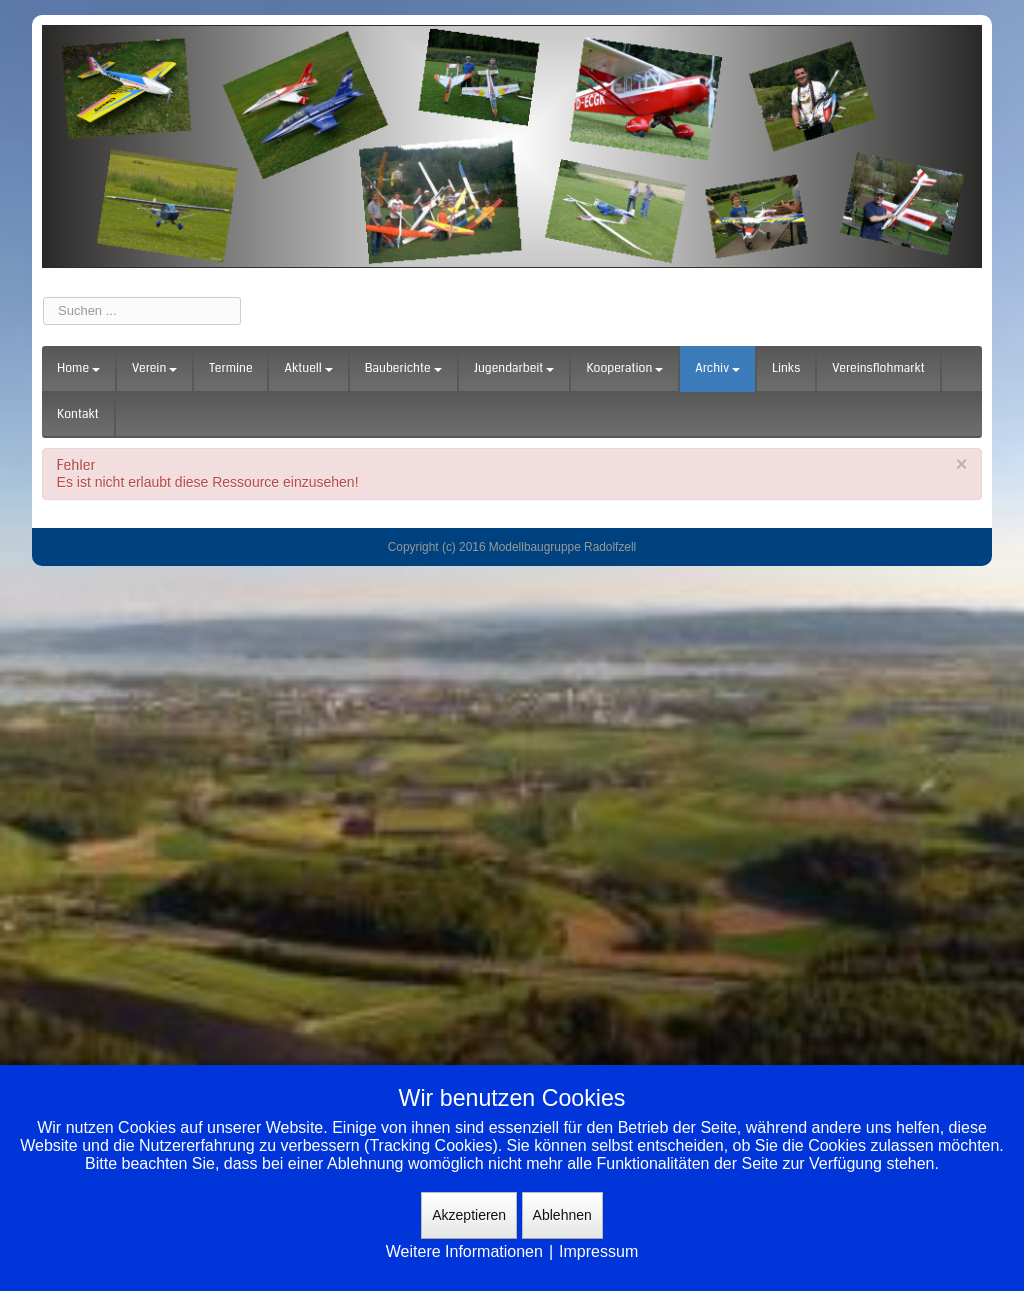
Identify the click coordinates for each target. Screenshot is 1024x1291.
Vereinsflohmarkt (878, 368)
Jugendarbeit (514, 368)
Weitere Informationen (464, 1251)
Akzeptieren (469, 1215)
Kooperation (624, 368)
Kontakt (78, 414)
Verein (154, 368)
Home (78, 368)
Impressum (598, 1251)
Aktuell (308, 368)
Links (786, 368)
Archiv (717, 368)
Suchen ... (43, 297)
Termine (230, 368)
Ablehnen (562, 1215)
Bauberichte (403, 368)
